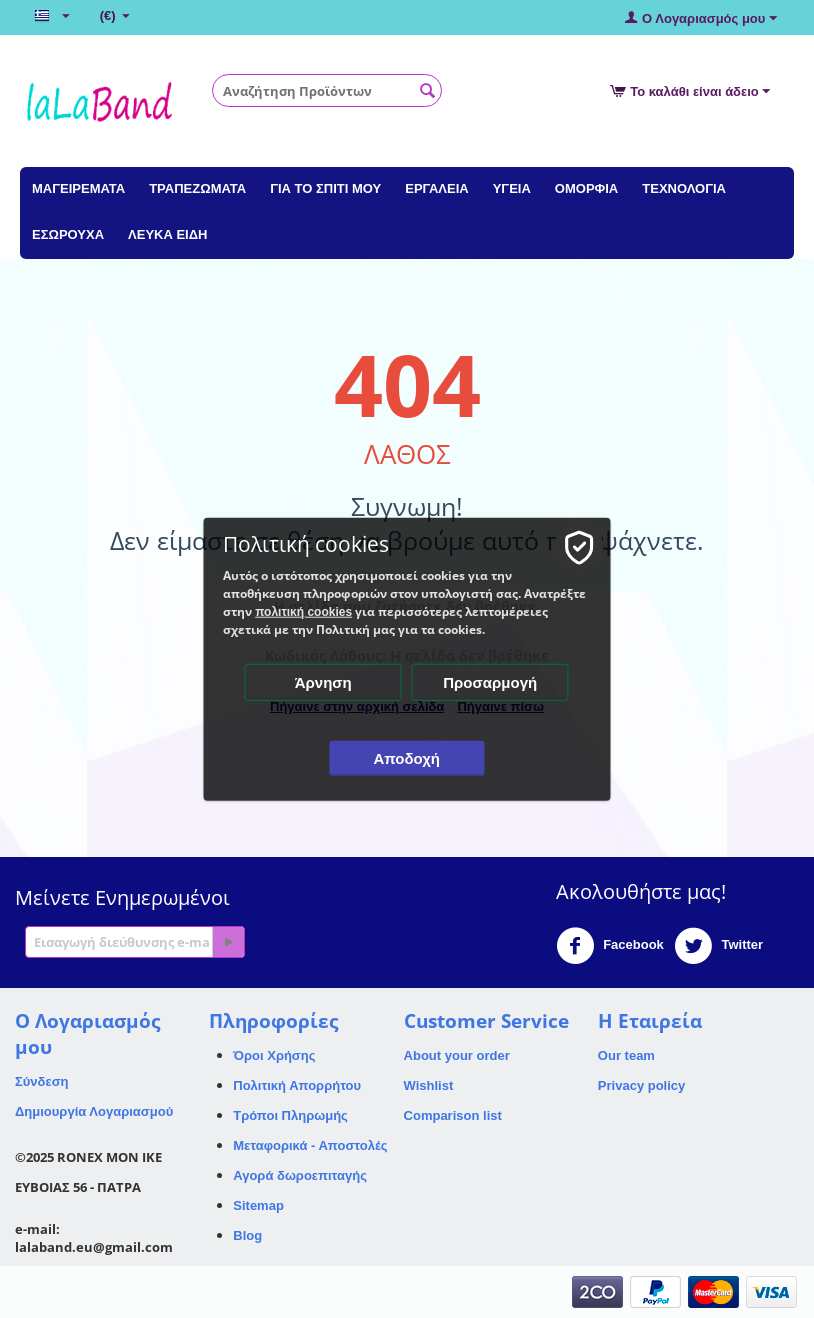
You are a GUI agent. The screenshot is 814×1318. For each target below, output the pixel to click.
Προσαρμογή (491, 682)
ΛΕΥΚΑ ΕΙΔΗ (167, 234)
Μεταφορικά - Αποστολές (310, 1145)
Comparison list (453, 1115)
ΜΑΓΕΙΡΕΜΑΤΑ (78, 188)
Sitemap (258, 1205)
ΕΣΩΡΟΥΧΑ (68, 234)
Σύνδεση (42, 1081)
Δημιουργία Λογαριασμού (94, 1111)
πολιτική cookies (304, 612)
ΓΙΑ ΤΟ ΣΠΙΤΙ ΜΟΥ (325, 188)
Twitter (718, 946)
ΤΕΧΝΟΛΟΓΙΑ (684, 188)
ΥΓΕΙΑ (512, 188)
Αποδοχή (407, 758)
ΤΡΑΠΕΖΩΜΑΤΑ (197, 188)
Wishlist (429, 1085)
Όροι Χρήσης (274, 1055)
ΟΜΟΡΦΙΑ (586, 188)
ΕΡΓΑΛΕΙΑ (436, 188)
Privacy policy (641, 1085)
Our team (626, 1055)
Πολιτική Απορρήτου (297, 1085)
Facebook (610, 946)
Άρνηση (323, 682)
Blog (247, 1235)
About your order (457, 1055)
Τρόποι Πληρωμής (290, 1115)
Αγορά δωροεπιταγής (300, 1175)
